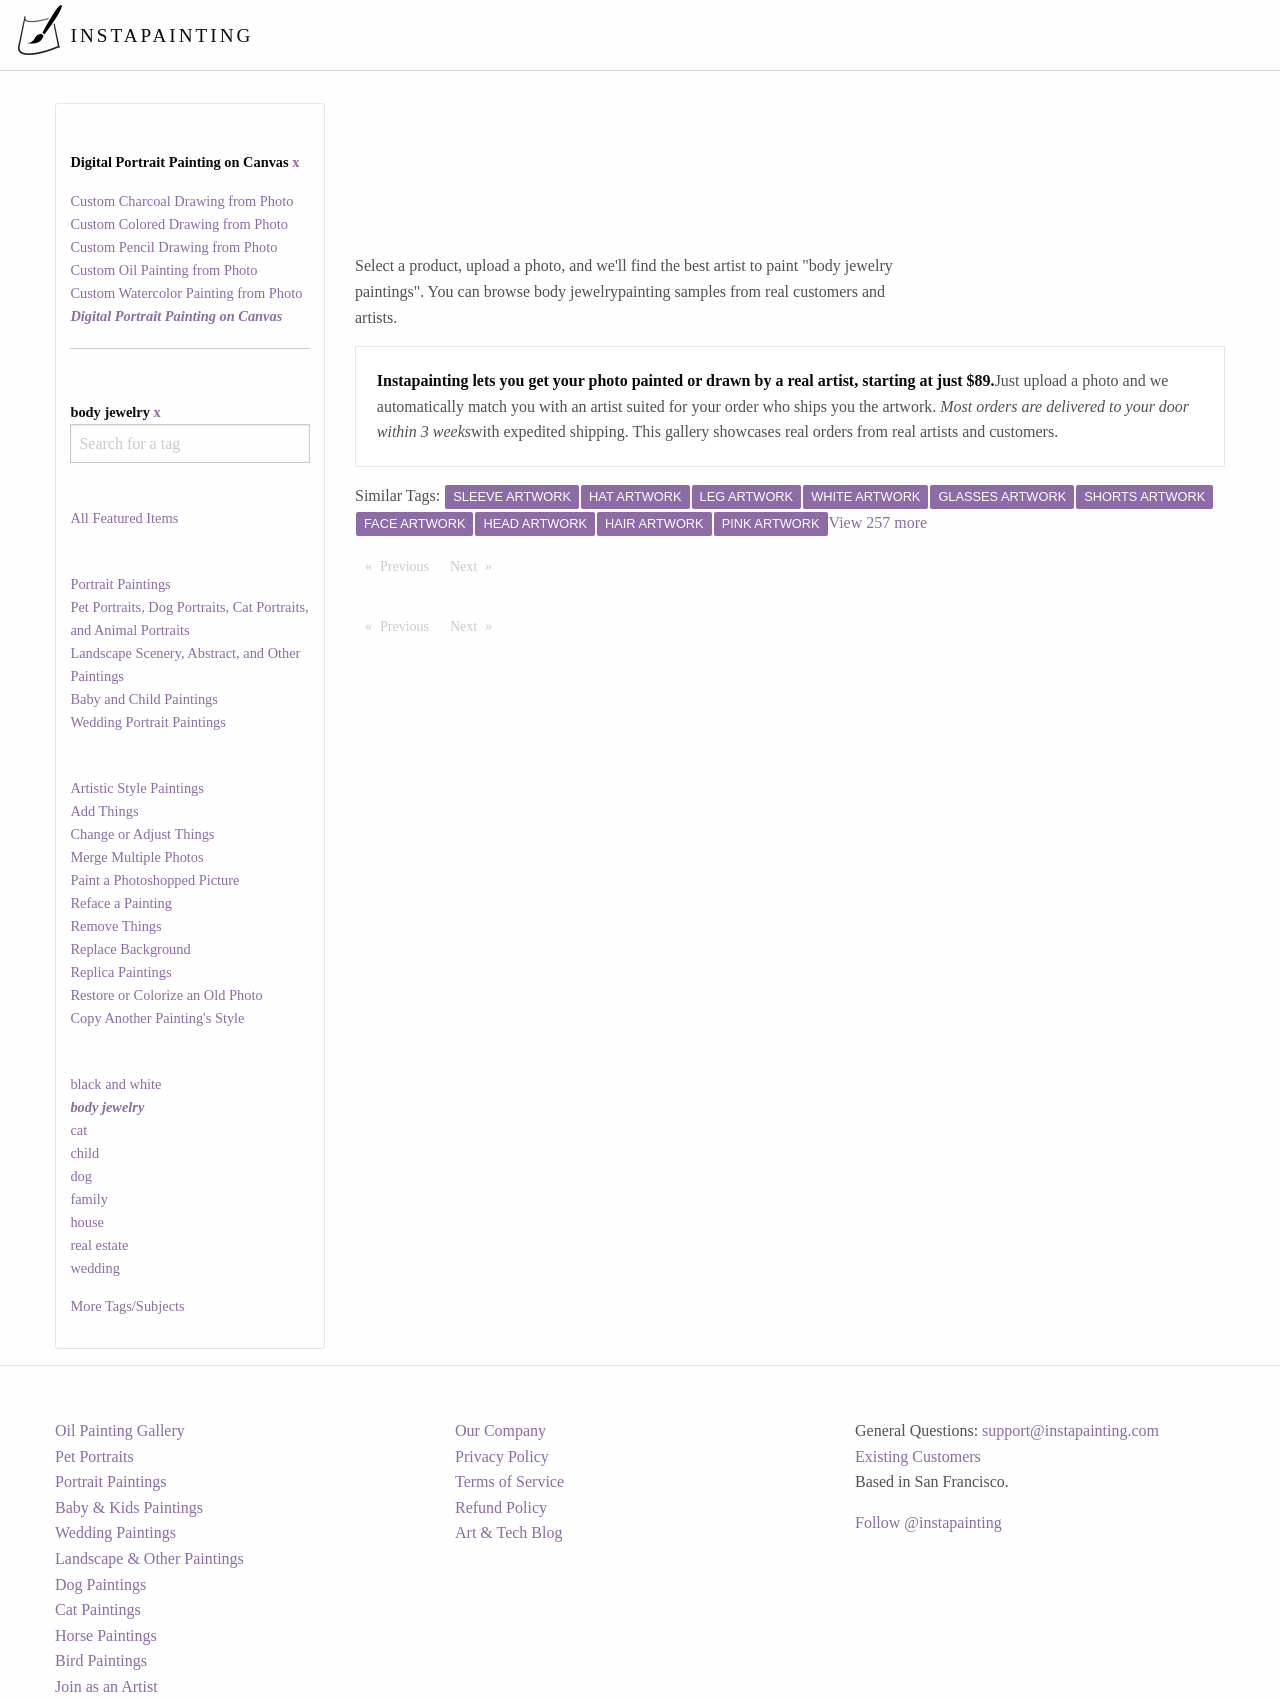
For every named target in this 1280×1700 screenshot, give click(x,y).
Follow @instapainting (928, 1522)
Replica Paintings (120, 972)
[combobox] (189, 443)
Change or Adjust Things (142, 834)
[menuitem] (844, 34)
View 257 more (878, 522)
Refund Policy (501, 1507)
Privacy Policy (502, 1456)
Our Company (500, 1430)
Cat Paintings (98, 1609)
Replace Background (130, 949)
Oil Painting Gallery (120, 1430)
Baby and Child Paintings (144, 699)
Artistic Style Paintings (137, 788)
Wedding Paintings (115, 1532)
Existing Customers (918, 1456)
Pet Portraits (94, 1456)
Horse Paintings (106, 1635)
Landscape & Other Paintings (149, 1558)
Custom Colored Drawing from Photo (178, 224)
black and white (115, 1084)
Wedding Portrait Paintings (148, 722)
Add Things (104, 811)
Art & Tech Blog (508, 1532)
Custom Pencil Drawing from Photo (173, 247)
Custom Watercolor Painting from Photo (186, 293)
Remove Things (115, 926)
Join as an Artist (106, 1686)
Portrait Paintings (120, 584)
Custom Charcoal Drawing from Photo (181, 201)
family (89, 1199)
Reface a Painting (121, 903)
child (84, 1153)
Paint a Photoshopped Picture (154, 880)
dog (81, 1176)
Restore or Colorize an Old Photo (166, 995)
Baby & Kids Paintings (129, 1507)
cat (78, 1130)
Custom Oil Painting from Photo (163, 270)
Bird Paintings (101, 1660)
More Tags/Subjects (127, 1306)
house (87, 1222)
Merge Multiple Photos (136, 857)
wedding (95, 1268)
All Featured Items (124, 518)
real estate (99, 1245)
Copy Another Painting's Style (157, 1018)
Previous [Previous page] (409, 565)
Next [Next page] (476, 565)
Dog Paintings (100, 1584)
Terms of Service (509, 1481)
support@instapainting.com (1070, 1430)
